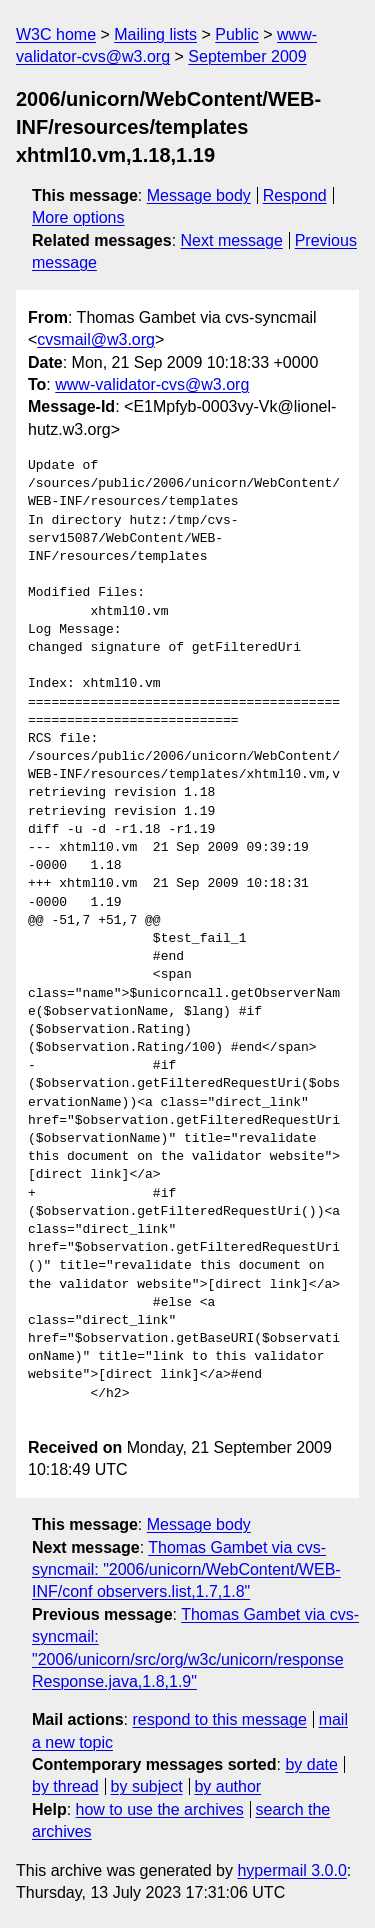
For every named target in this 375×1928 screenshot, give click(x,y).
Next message (232, 240)
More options (78, 217)
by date (311, 1764)
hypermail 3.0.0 (291, 1870)
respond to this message (219, 1719)
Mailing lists (155, 34)
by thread (65, 1786)
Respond (295, 195)
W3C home (56, 34)
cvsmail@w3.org (96, 339)
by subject (147, 1786)
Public (237, 34)
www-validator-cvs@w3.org (152, 384)
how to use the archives (160, 1809)
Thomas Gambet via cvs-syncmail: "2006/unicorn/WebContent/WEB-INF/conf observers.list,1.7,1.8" (186, 1570)
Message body (199, 195)
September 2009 (247, 56)
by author (227, 1786)
